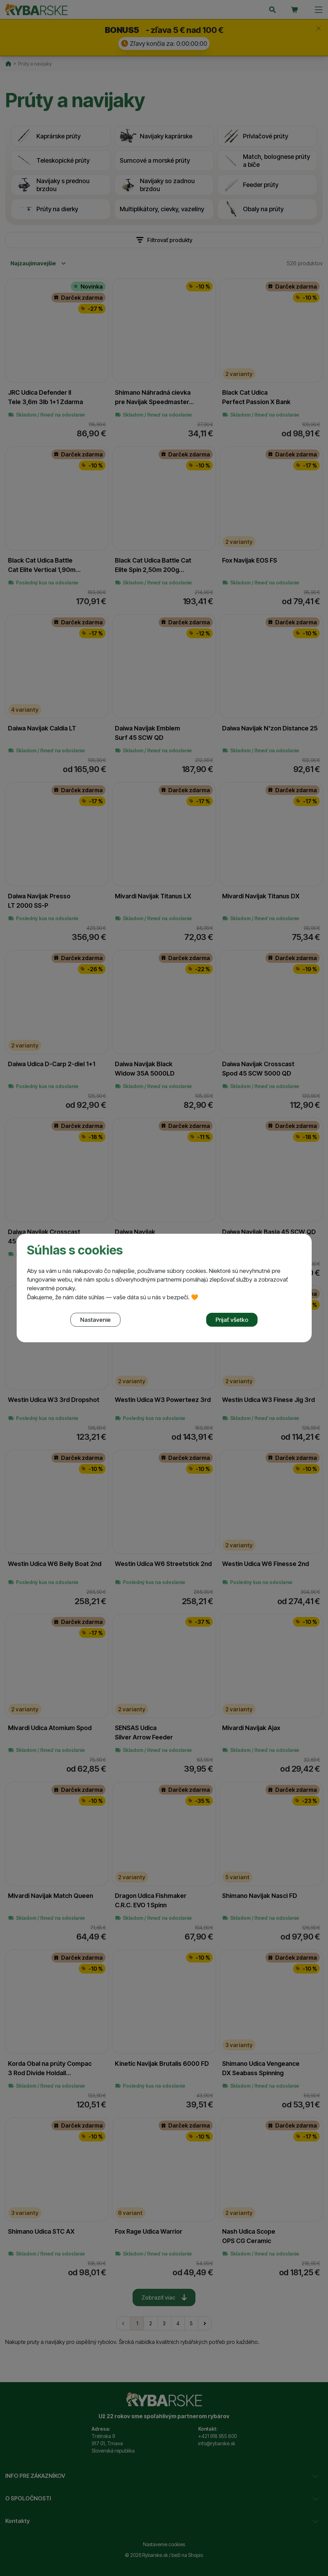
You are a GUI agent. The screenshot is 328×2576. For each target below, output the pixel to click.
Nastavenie (95, 1319)
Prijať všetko (232, 1319)
